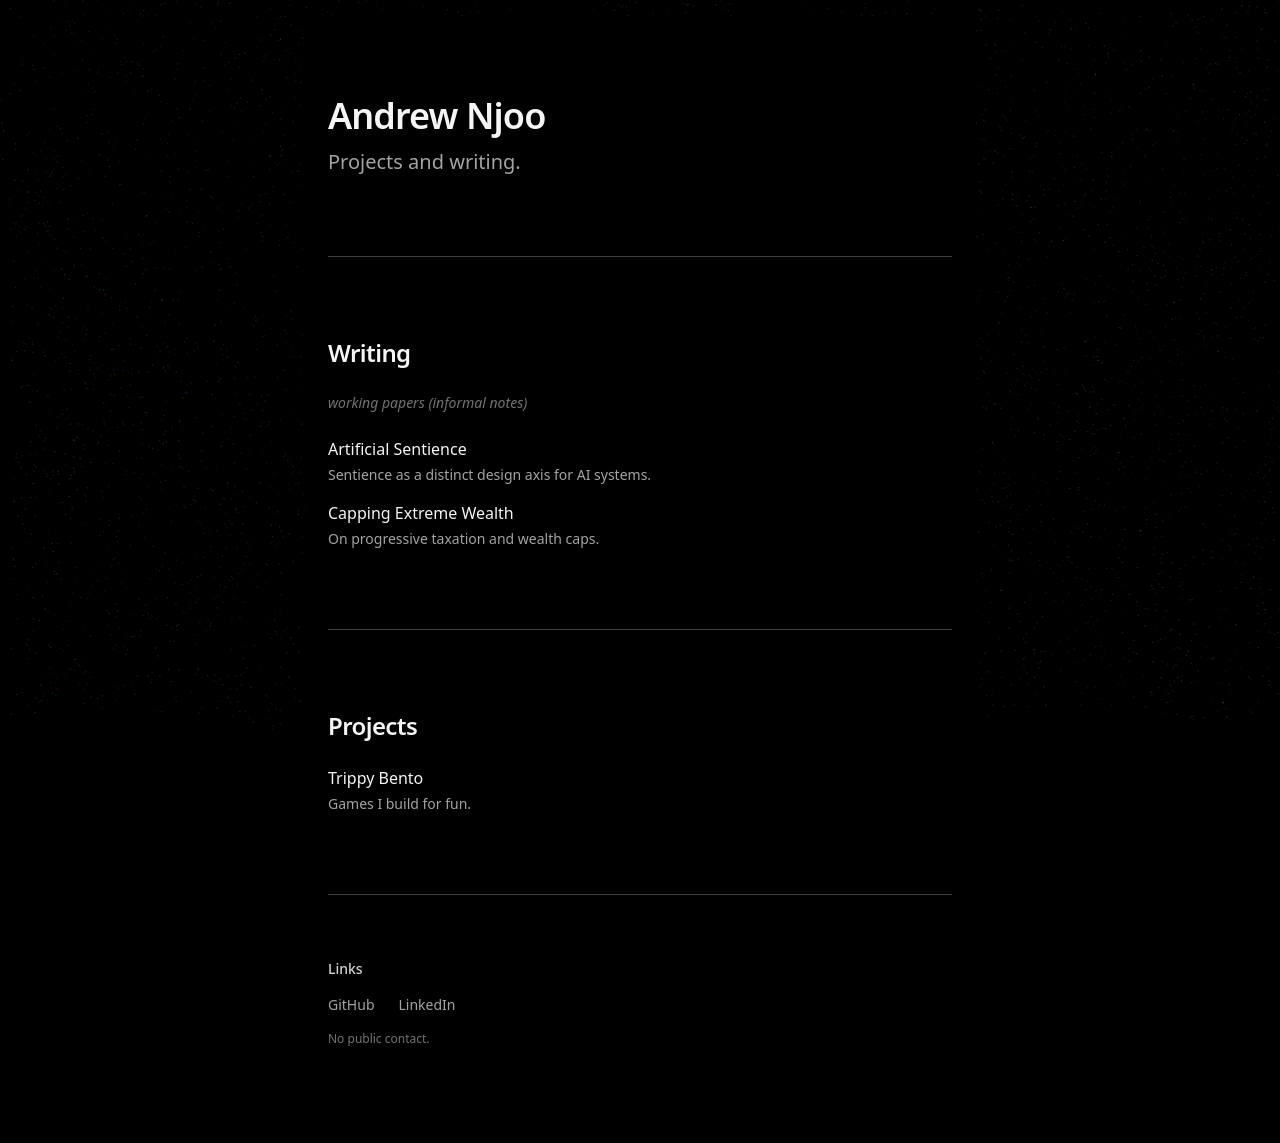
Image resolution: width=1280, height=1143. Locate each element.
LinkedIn (427, 1004)
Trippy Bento (375, 778)
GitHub (351, 1004)
